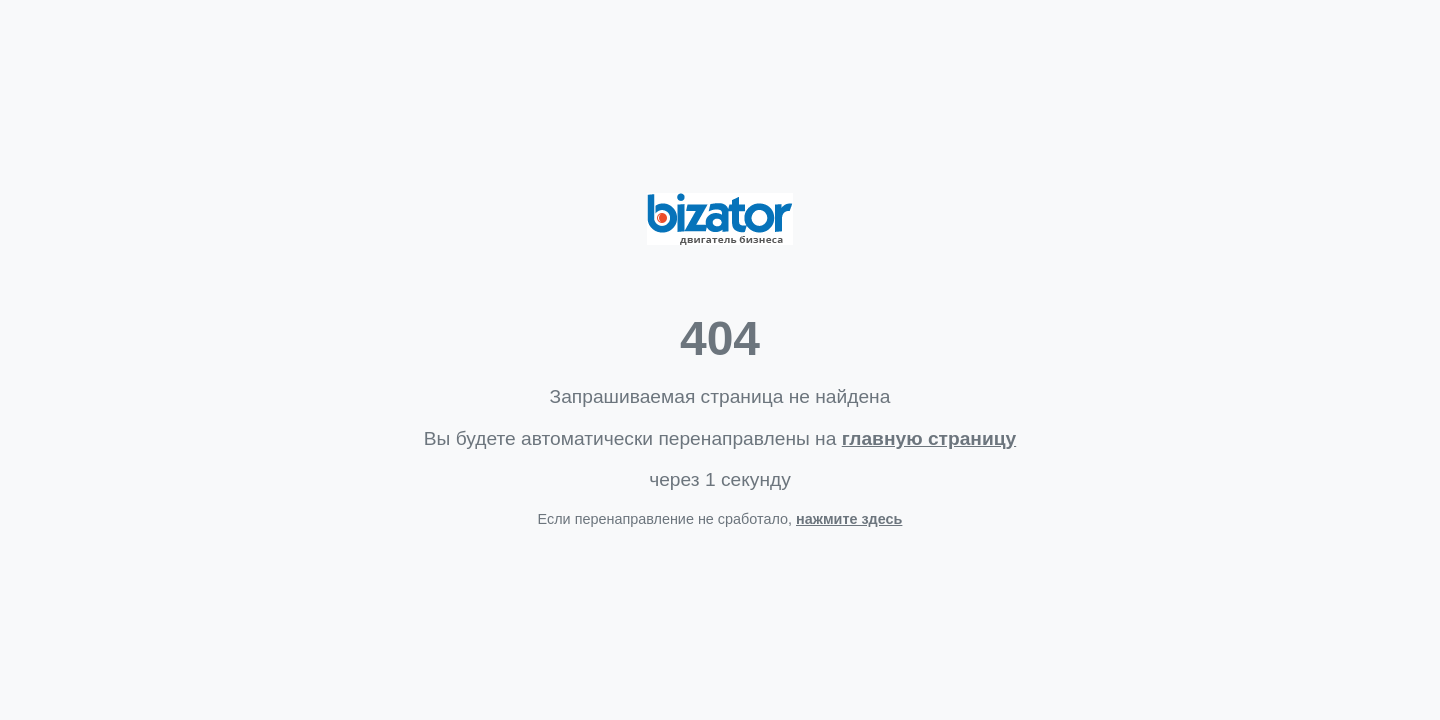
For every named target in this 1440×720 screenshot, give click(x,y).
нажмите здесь (849, 519)
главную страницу (929, 438)
